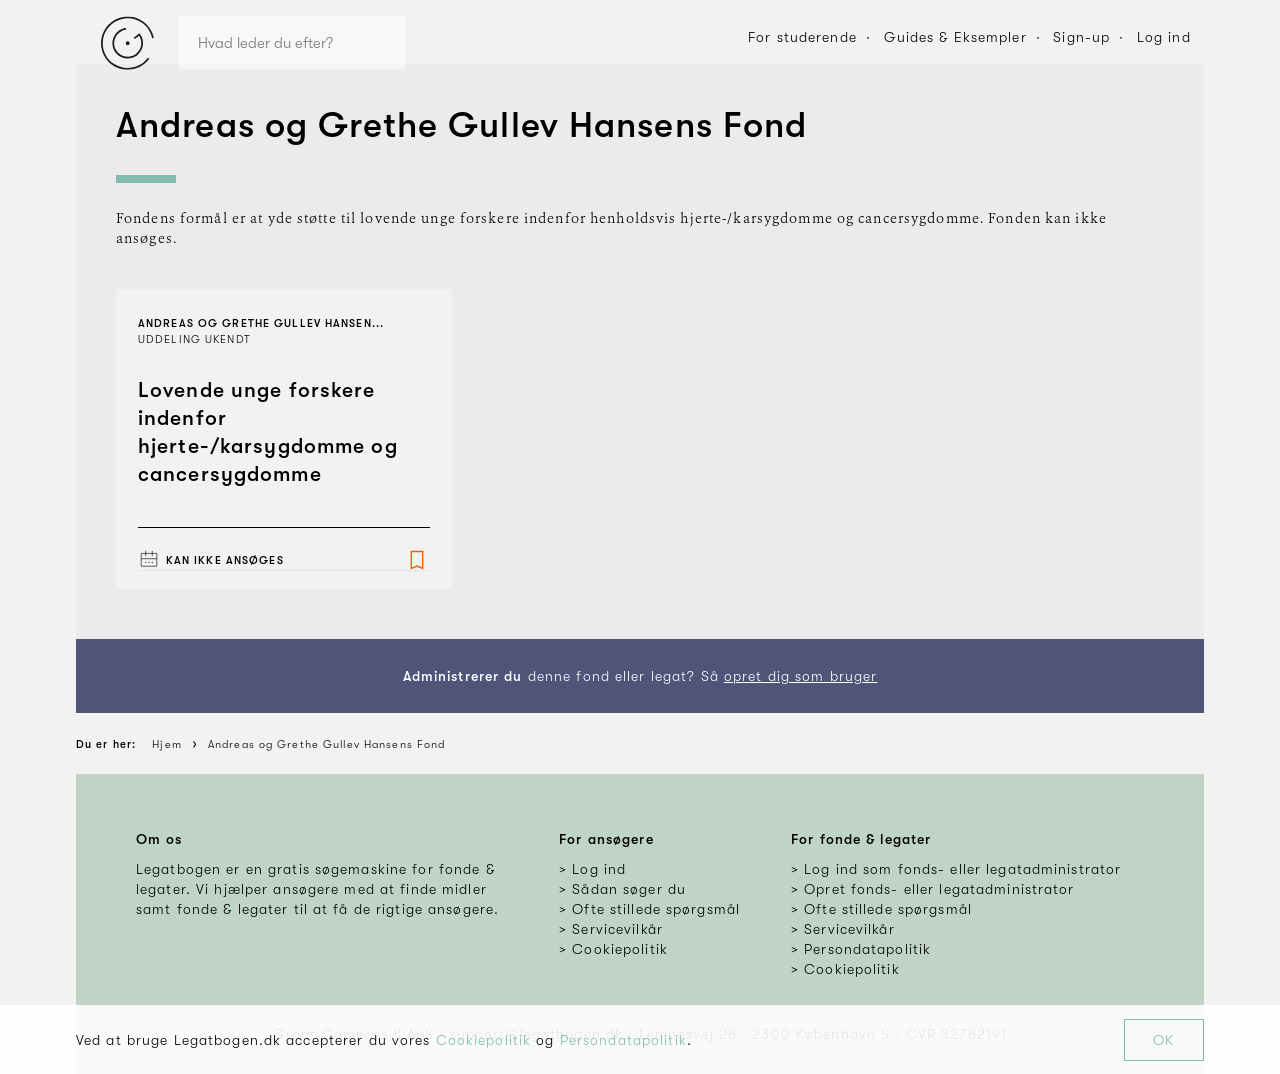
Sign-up (1081, 37)
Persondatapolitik (623, 1040)
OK (1163, 1040)
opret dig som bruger (800, 676)
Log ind (1164, 37)
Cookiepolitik (484, 1040)
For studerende (802, 37)
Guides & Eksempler (955, 37)
